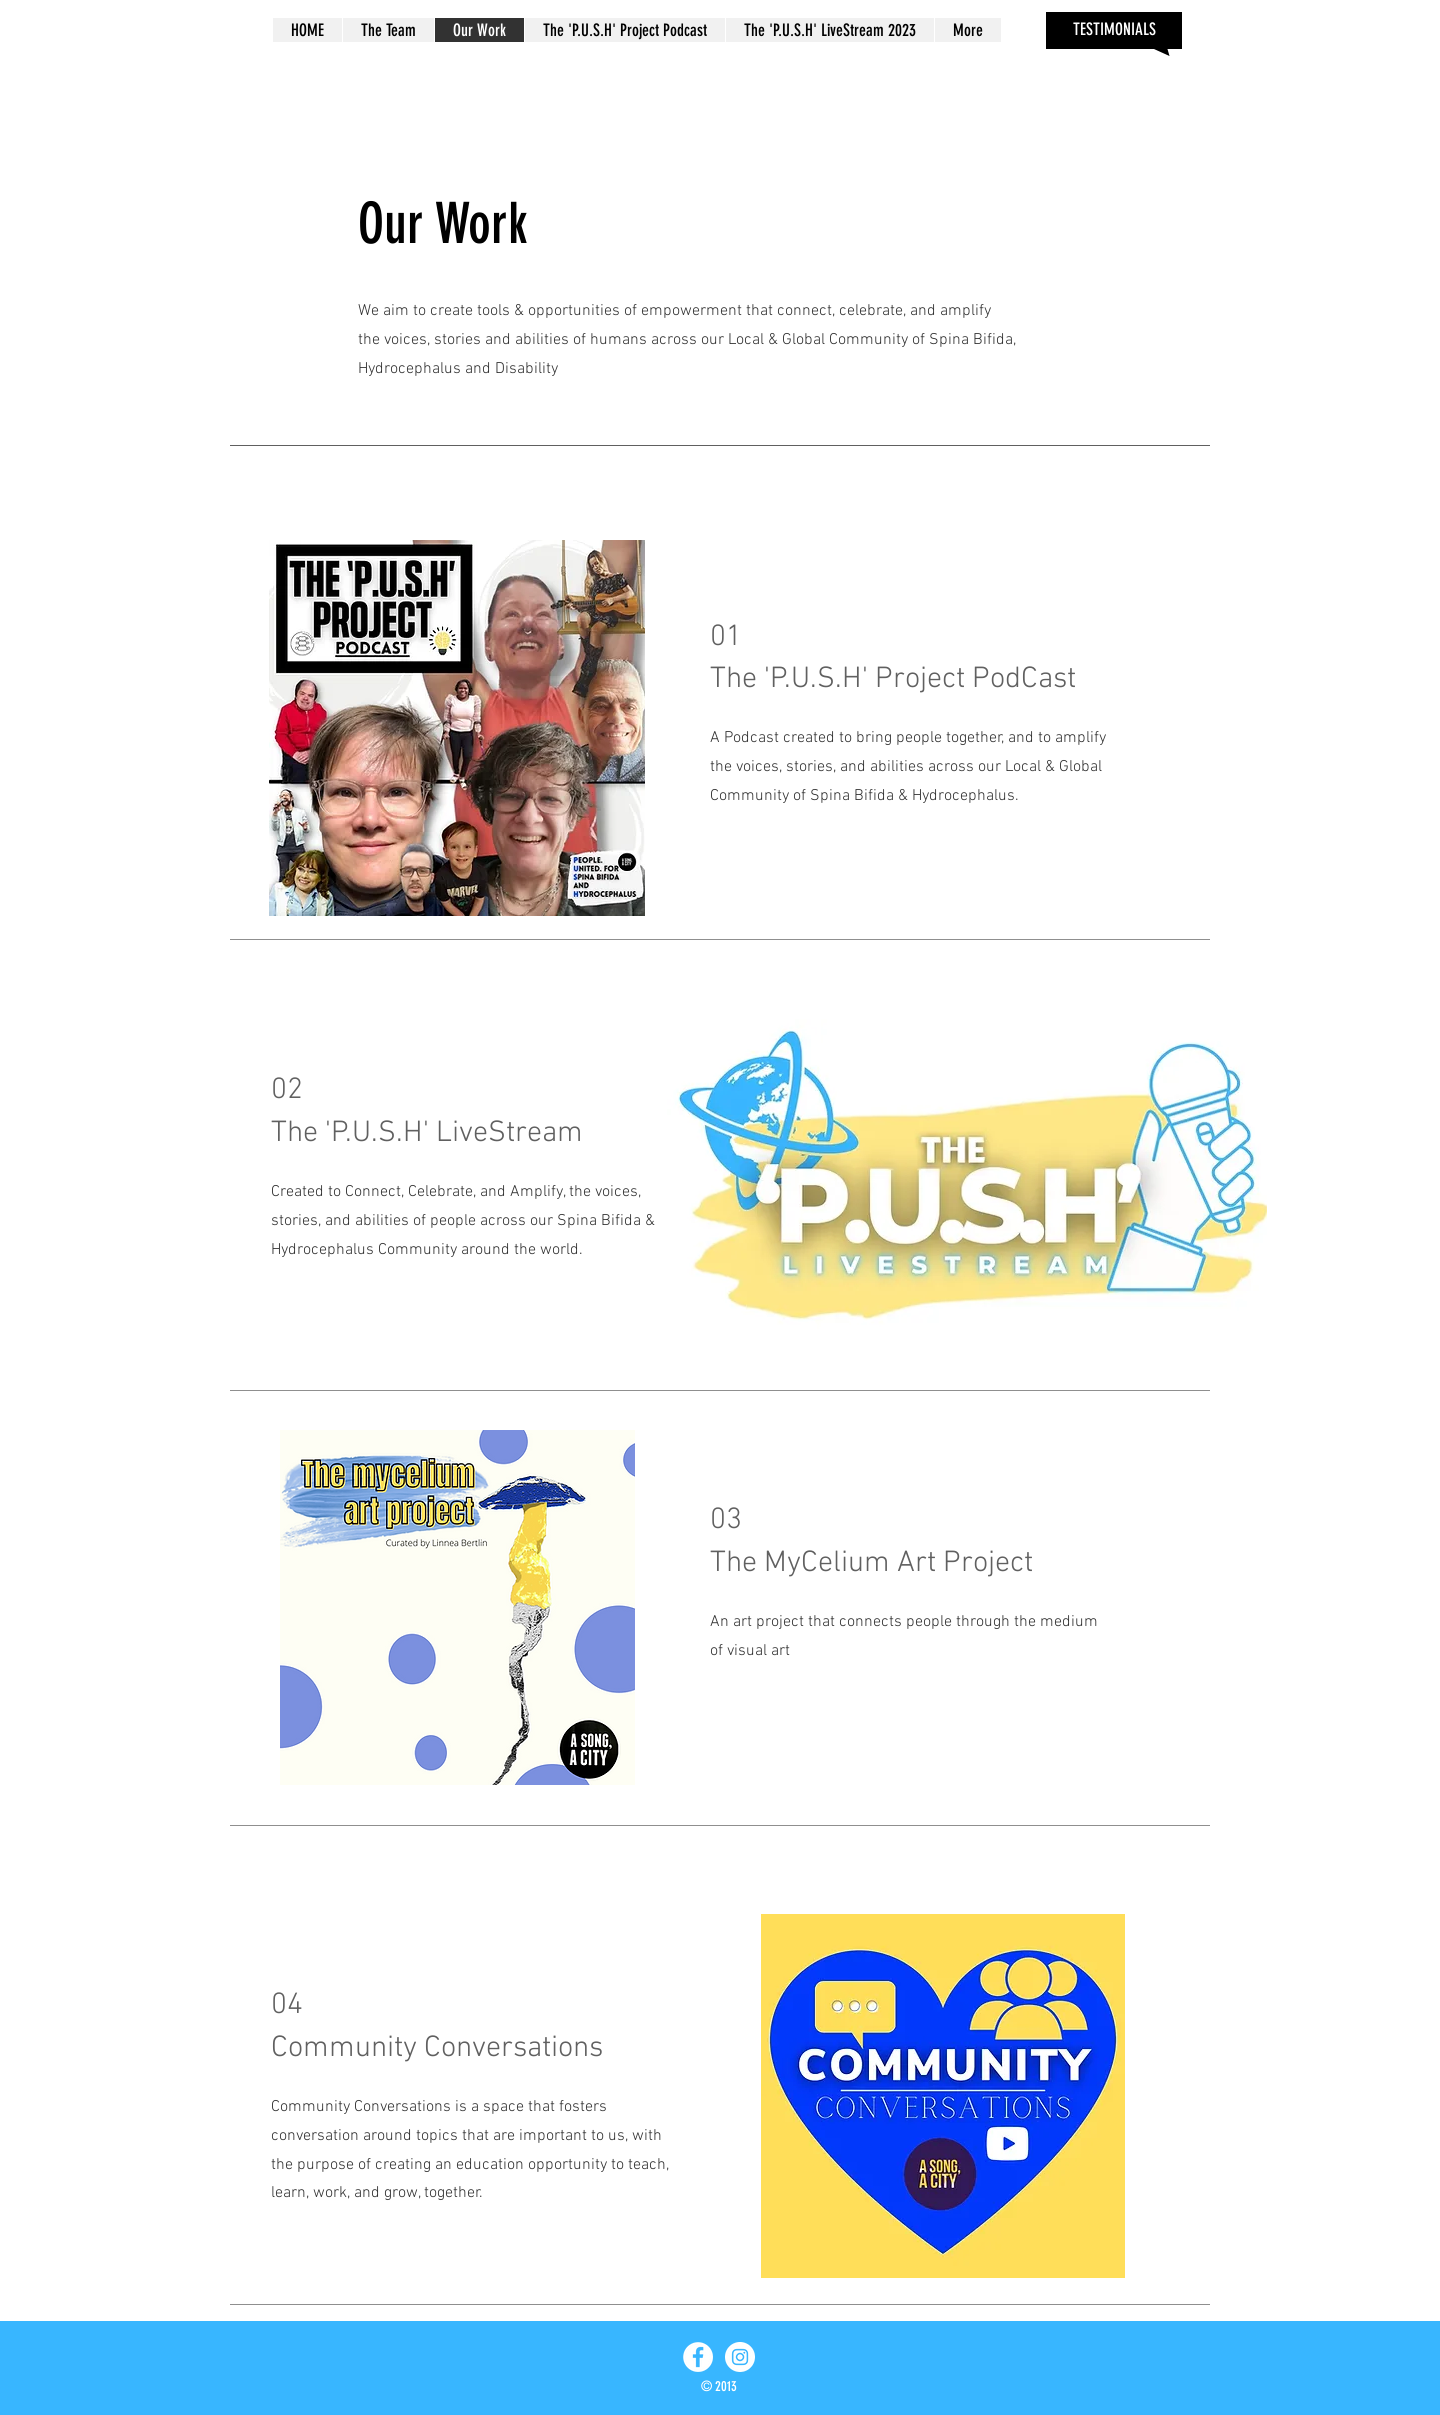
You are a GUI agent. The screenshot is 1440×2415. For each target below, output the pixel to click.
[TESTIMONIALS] (1114, 30)
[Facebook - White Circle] (698, 2357)
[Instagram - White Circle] (740, 2357)
